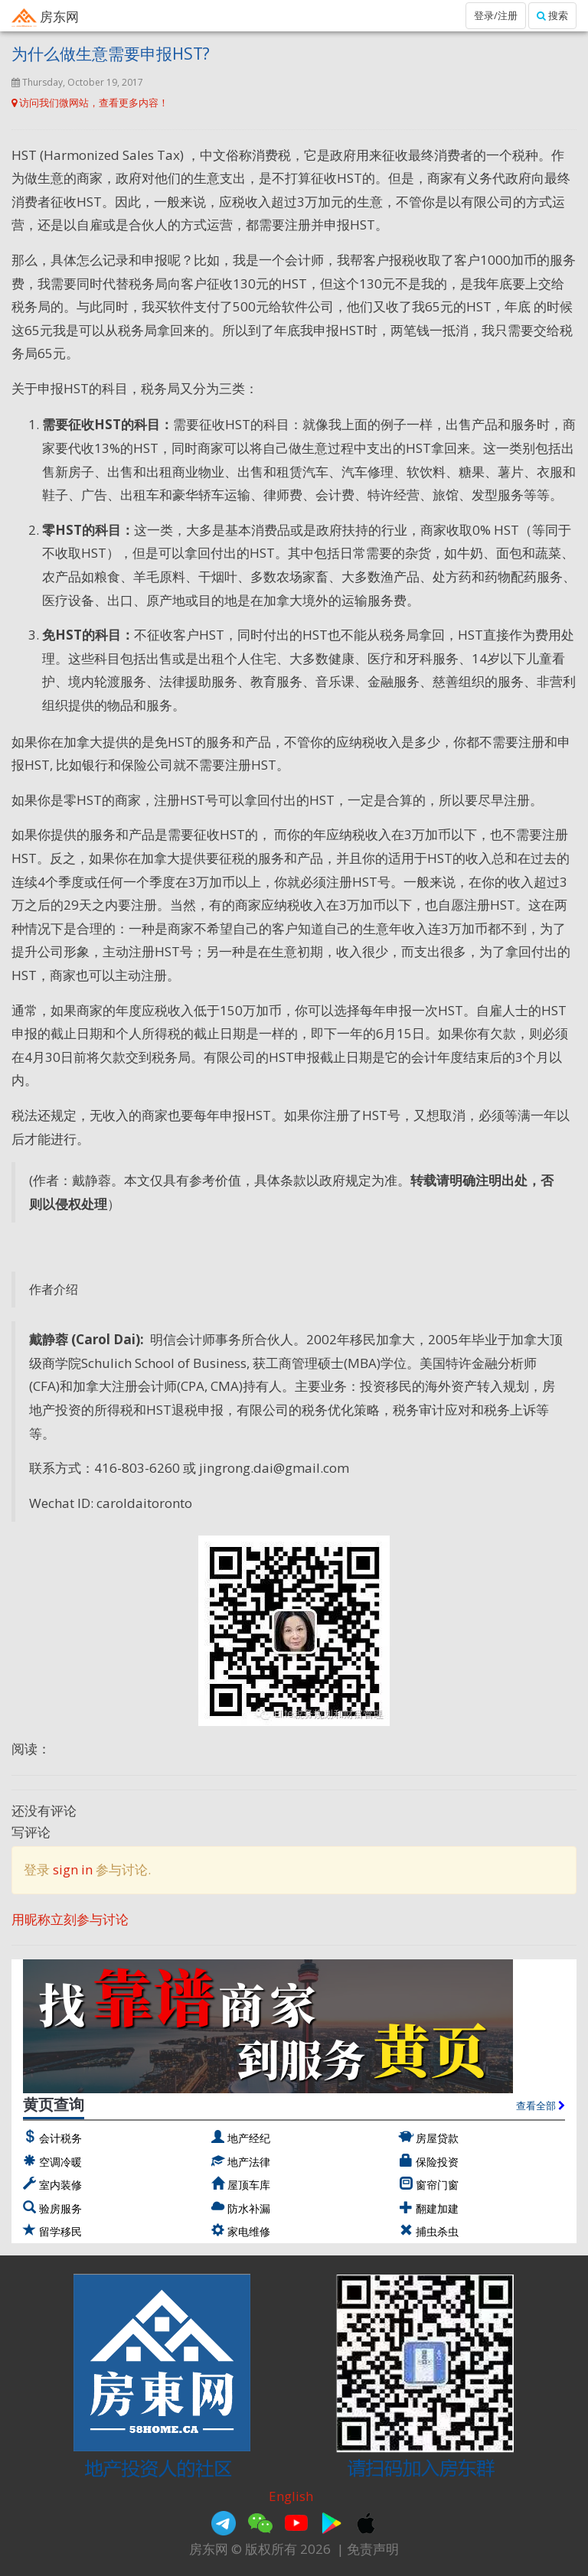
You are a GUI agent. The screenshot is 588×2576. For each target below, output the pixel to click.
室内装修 (60, 2184)
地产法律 (248, 2161)
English (291, 2496)
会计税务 (60, 2138)
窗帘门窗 (437, 2184)
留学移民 (60, 2231)
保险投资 (437, 2161)
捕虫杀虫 (437, 2231)
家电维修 (248, 2231)
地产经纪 (248, 2138)
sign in (73, 1869)
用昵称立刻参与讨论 (70, 1919)
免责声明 (373, 2549)
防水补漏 (248, 2208)
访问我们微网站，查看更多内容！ (89, 102)
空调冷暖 (60, 2161)
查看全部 (540, 2105)
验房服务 (60, 2208)
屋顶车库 (248, 2184)
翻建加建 (437, 2208)
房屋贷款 (437, 2138)
